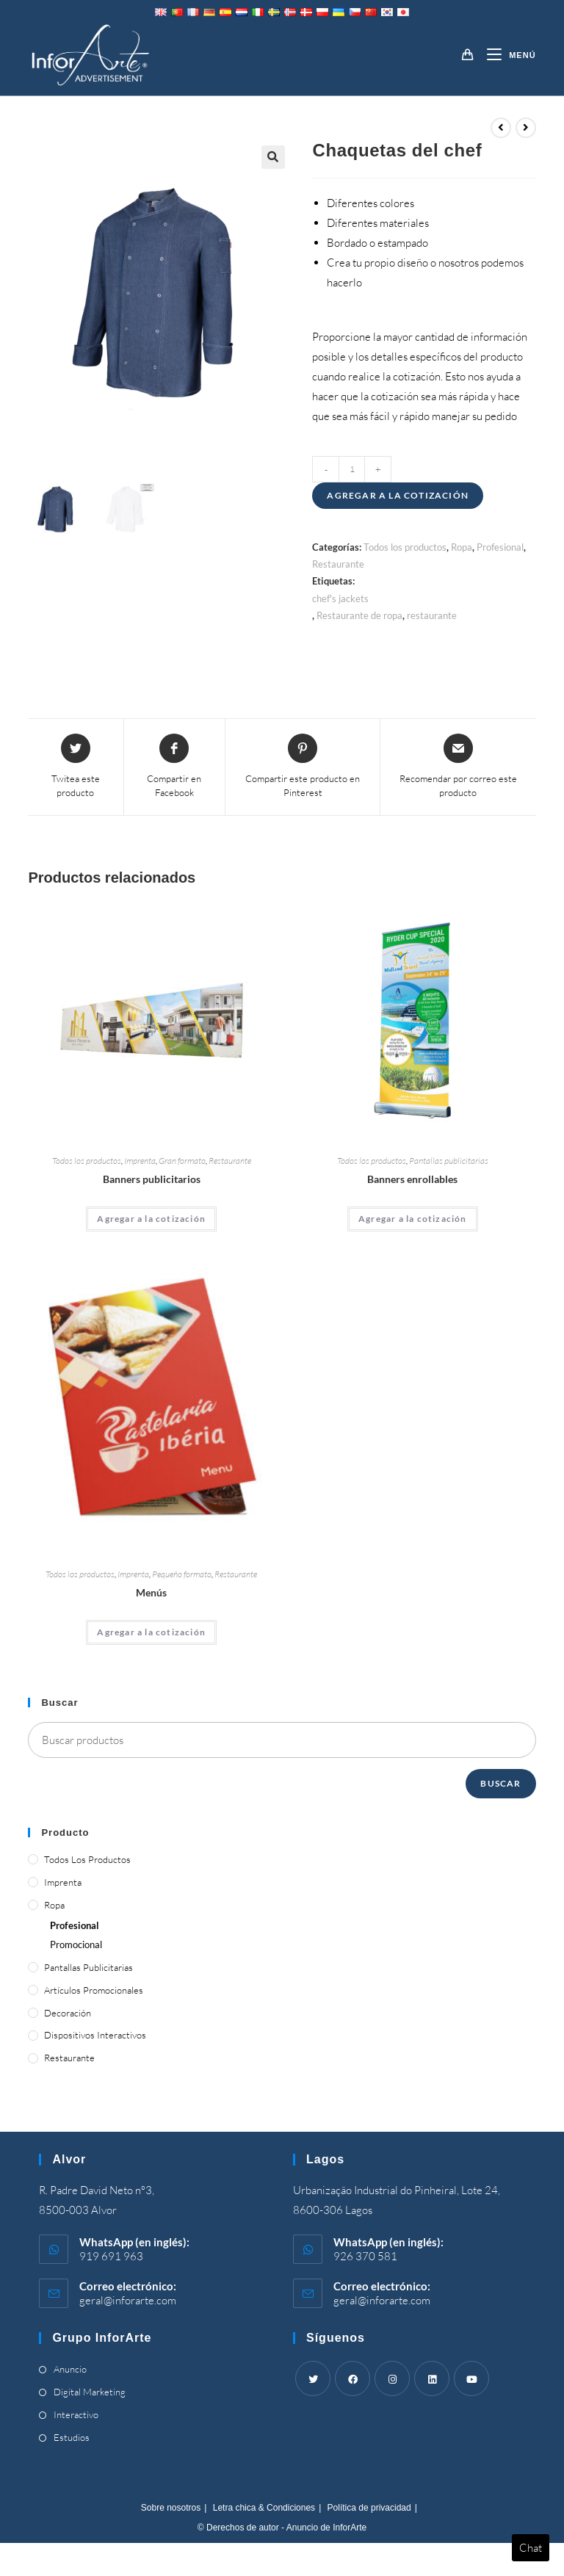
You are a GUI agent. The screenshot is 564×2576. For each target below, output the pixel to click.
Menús (151, 1592)
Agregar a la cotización (398, 495)
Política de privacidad (369, 2508)
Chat (530, 2548)
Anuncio (70, 2369)
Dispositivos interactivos (95, 2035)
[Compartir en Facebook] (175, 767)
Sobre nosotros (170, 2508)
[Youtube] (471, 2378)
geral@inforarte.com (127, 2300)
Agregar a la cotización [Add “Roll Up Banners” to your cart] (412, 1218)
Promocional (76, 1944)
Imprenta (140, 1160)
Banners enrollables (412, 1179)
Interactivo (76, 2414)
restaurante (432, 615)
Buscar (500, 1783)
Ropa (461, 547)
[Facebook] (352, 2378)
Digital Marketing (90, 2392)
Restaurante (338, 564)
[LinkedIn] (431, 2378)
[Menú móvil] (505, 55)
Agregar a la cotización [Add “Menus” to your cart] (151, 1632)
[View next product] (526, 127)
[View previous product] (501, 127)
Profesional (500, 547)
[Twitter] (312, 2378)
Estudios (72, 2437)
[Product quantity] (352, 469)
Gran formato (182, 1160)
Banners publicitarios (151, 1179)
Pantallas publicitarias (448, 1160)
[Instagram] (392, 2378)
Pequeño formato (182, 1574)
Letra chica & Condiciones (264, 2508)
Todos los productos (405, 547)
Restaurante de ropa (359, 615)
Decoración (67, 2013)
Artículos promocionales (93, 1990)
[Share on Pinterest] (302, 767)
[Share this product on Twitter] (75, 767)
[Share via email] (458, 767)
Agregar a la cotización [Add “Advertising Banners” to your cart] (151, 1218)
